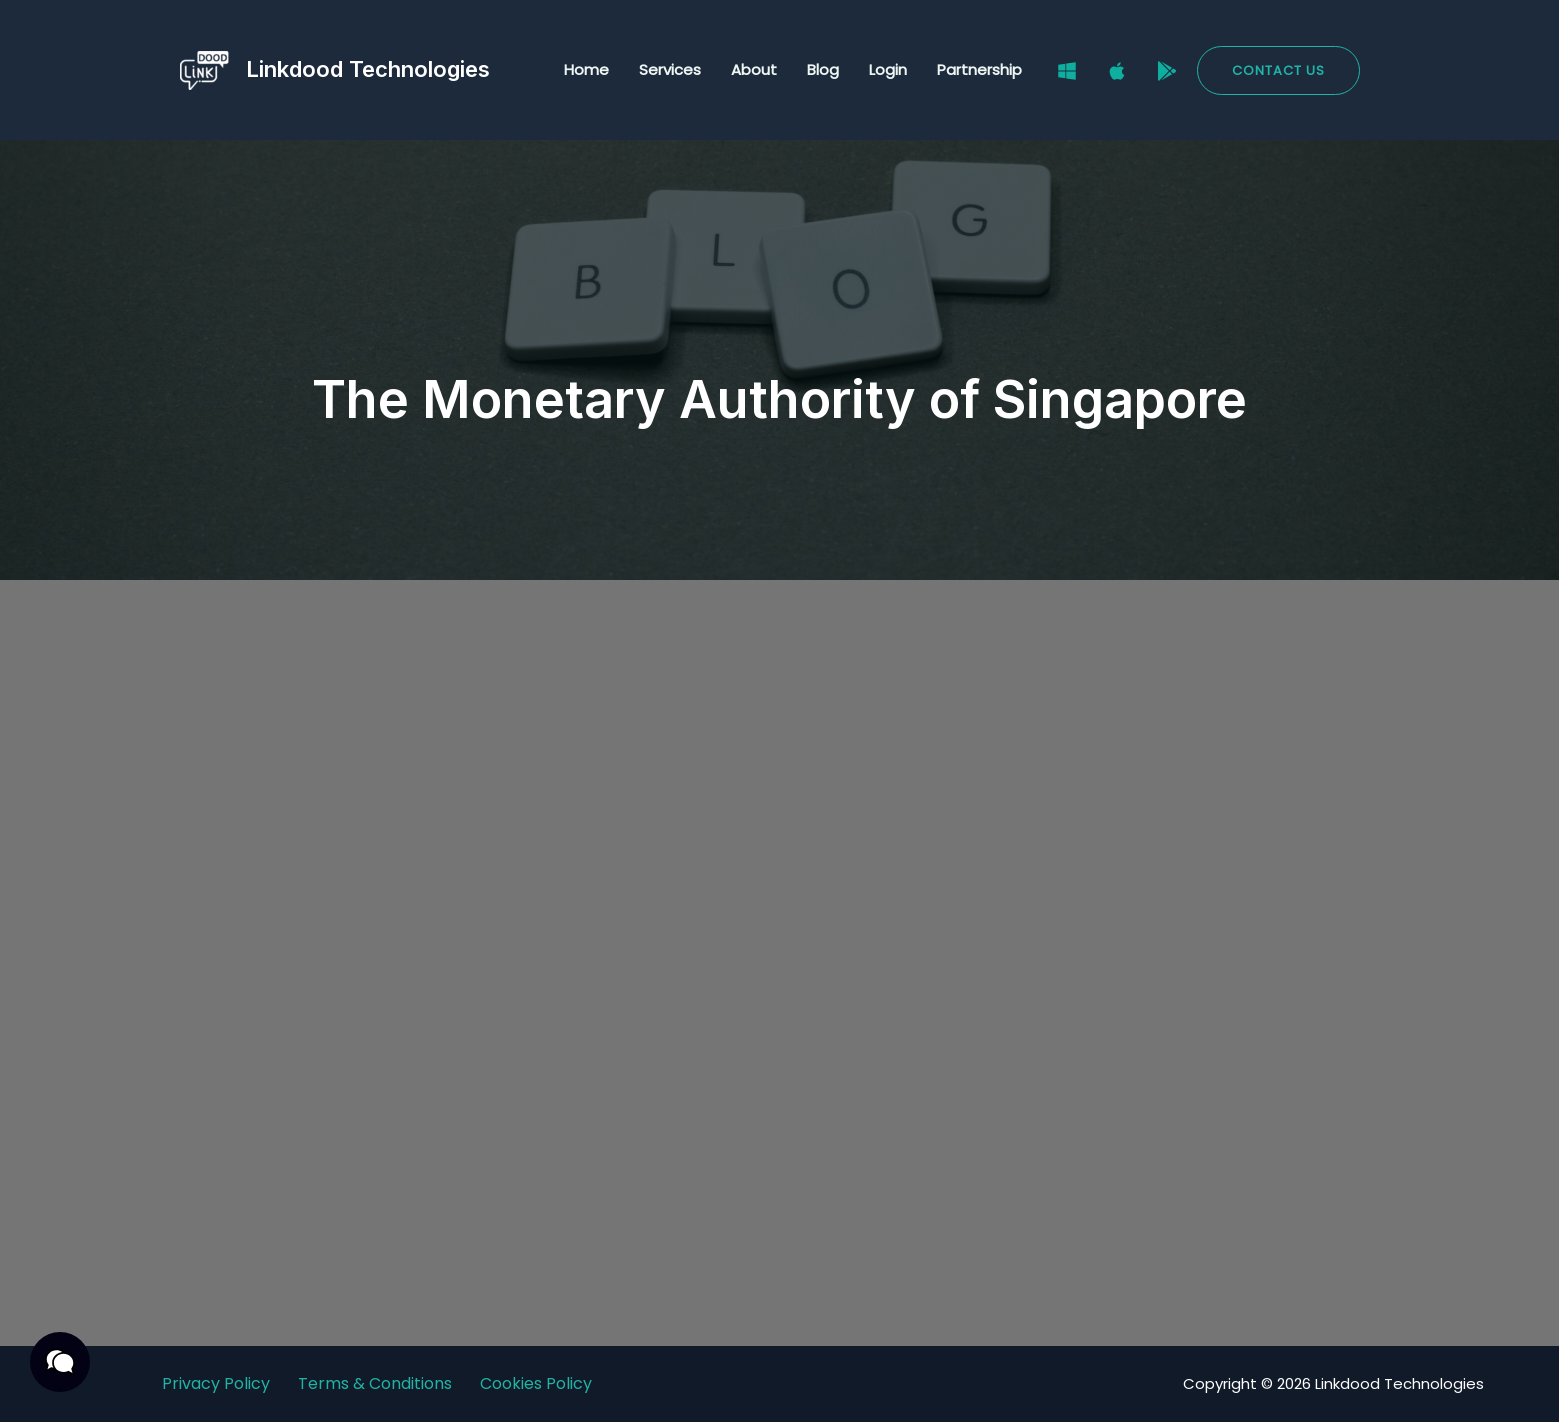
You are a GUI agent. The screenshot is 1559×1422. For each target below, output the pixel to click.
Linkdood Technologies (368, 69)
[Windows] (1067, 71)
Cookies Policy (536, 1383)
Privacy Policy (216, 1383)
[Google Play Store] (1167, 71)
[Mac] (1117, 71)
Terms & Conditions (375, 1383)
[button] (1278, 70)
